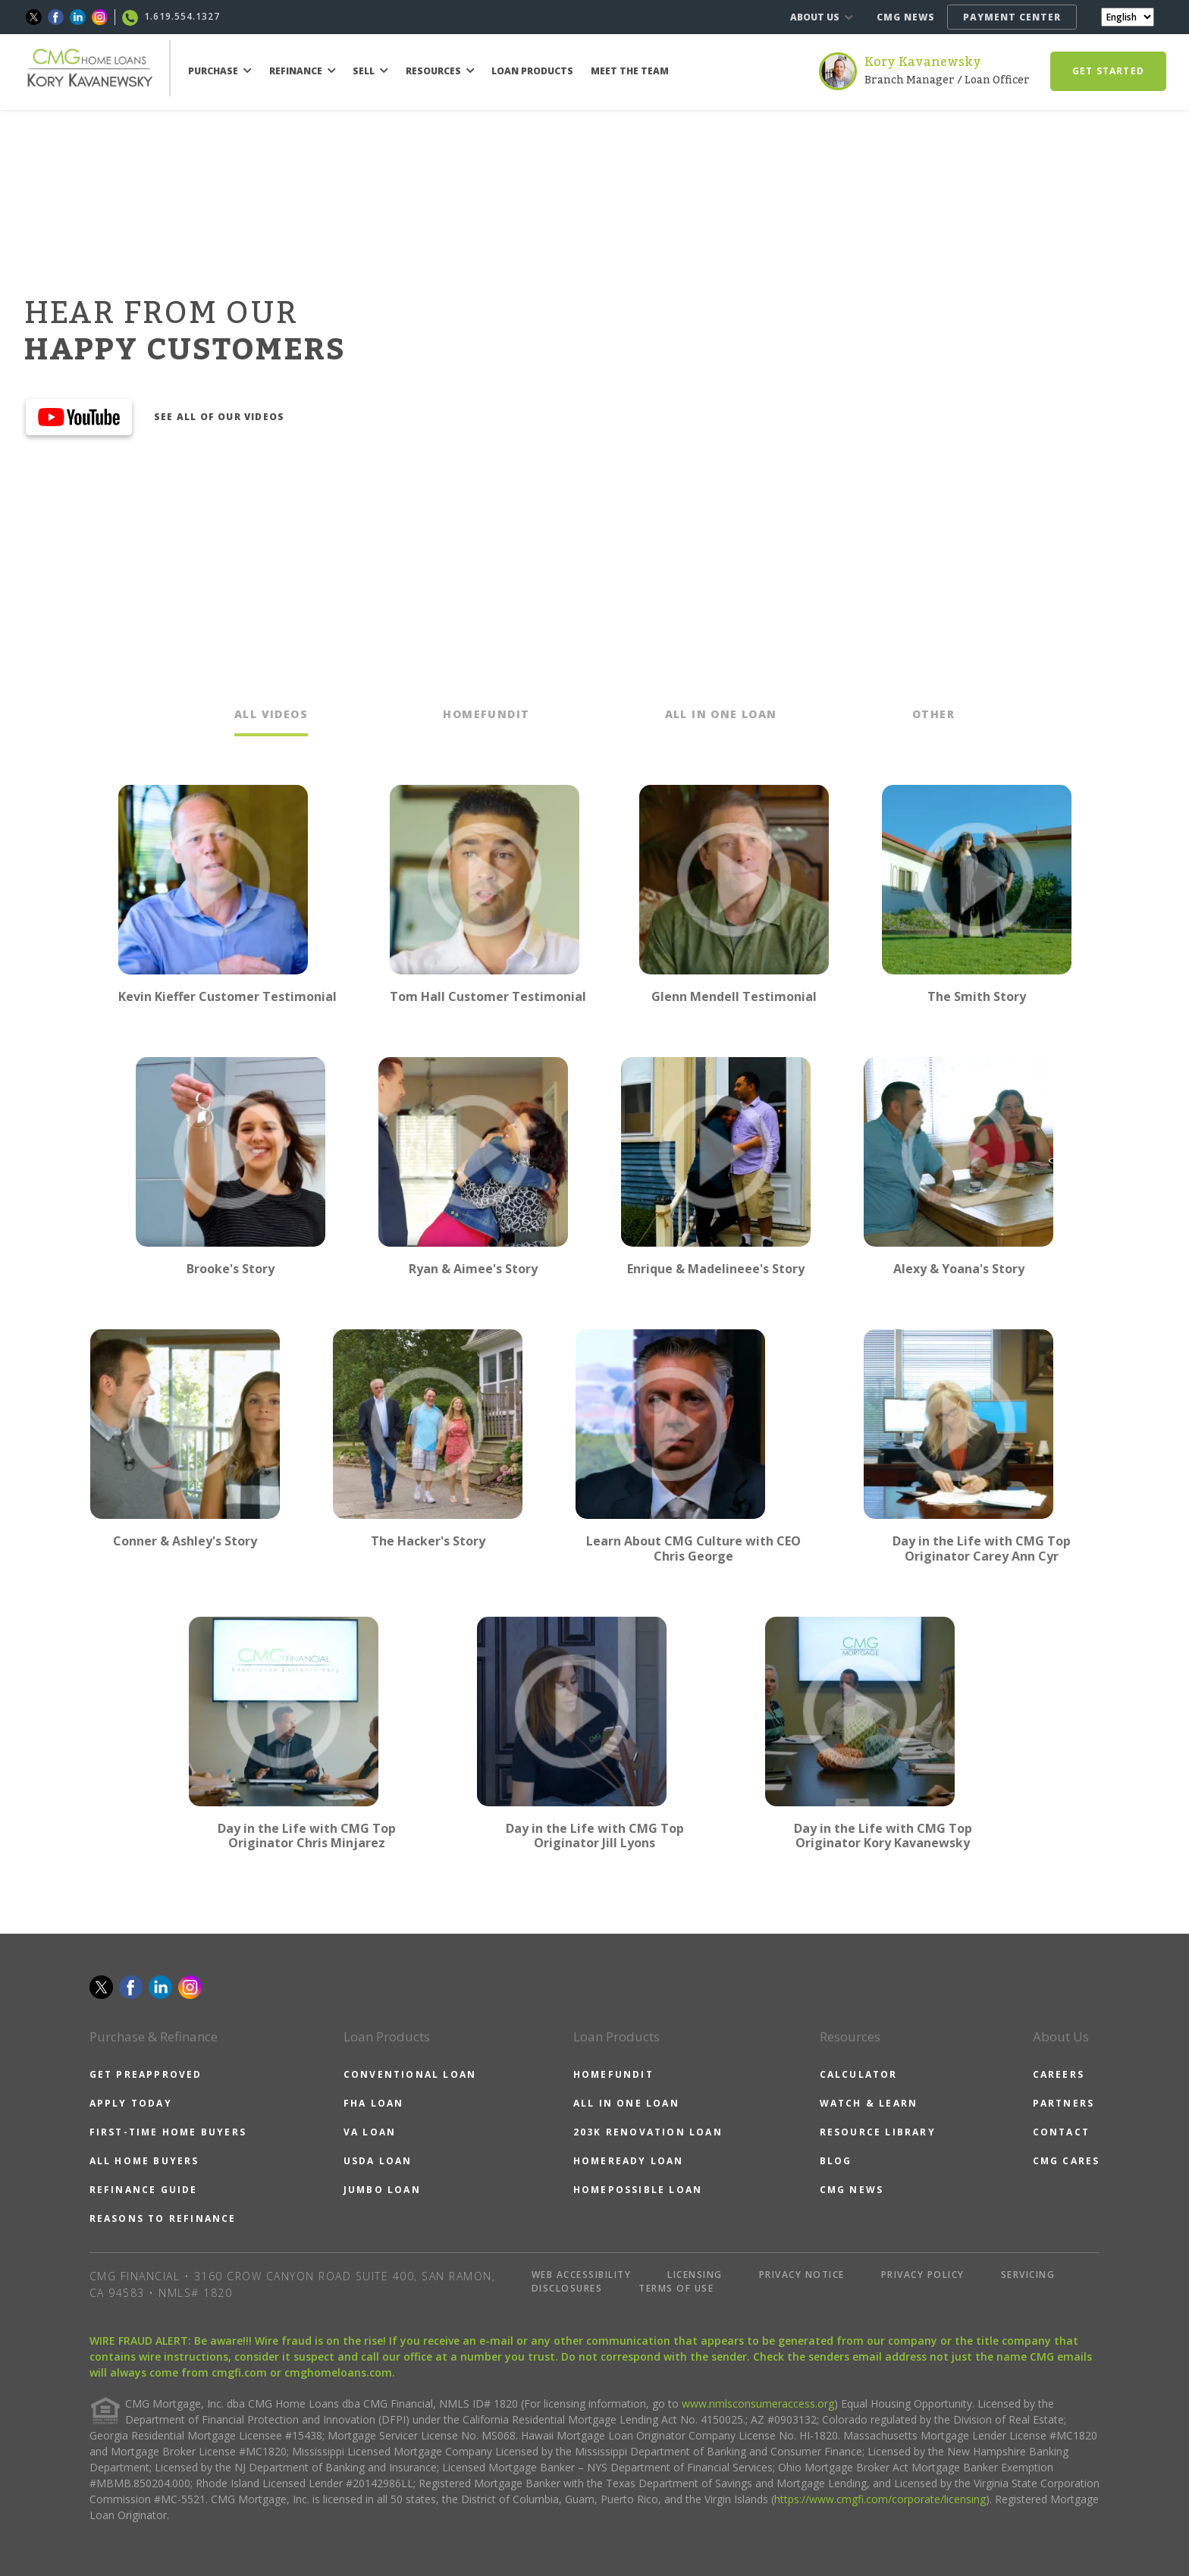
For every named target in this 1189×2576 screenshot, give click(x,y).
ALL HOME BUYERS (144, 2160)
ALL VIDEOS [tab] (271, 714)
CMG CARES (1066, 2160)
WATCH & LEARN (869, 2103)
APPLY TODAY (130, 2103)
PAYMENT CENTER (1012, 17)
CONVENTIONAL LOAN (410, 2074)
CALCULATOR (859, 2074)
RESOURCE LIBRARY (878, 2132)
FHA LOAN (374, 2103)
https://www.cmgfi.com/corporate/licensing (880, 2499)
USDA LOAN (378, 2160)
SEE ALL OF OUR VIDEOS (219, 416)
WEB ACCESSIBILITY (582, 2274)
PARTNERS (1064, 2103)
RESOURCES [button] (440, 70)
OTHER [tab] (933, 714)
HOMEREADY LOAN (628, 2160)
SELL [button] (370, 70)
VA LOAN (370, 2132)
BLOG (836, 2160)
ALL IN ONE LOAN (626, 2103)
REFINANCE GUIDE (143, 2189)
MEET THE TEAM (630, 70)
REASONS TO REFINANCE (163, 2218)
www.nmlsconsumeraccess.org (758, 2403)
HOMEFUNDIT (613, 2074)
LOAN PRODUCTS (532, 70)
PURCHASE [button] (220, 70)
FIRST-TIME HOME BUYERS (167, 2132)
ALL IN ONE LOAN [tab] (721, 714)
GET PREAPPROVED (145, 2074)
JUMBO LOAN (382, 2189)
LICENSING (695, 2274)
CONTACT (1061, 2132)
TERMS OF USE (676, 2288)
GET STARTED (1108, 70)
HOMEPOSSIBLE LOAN (637, 2189)
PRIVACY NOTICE (802, 2274)
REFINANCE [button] (302, 70)
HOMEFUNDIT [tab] (486, 714)
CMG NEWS (906, 17)
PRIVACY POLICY (923, 2274)
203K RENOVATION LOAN (648, 2132)
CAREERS (1058, 2074)
